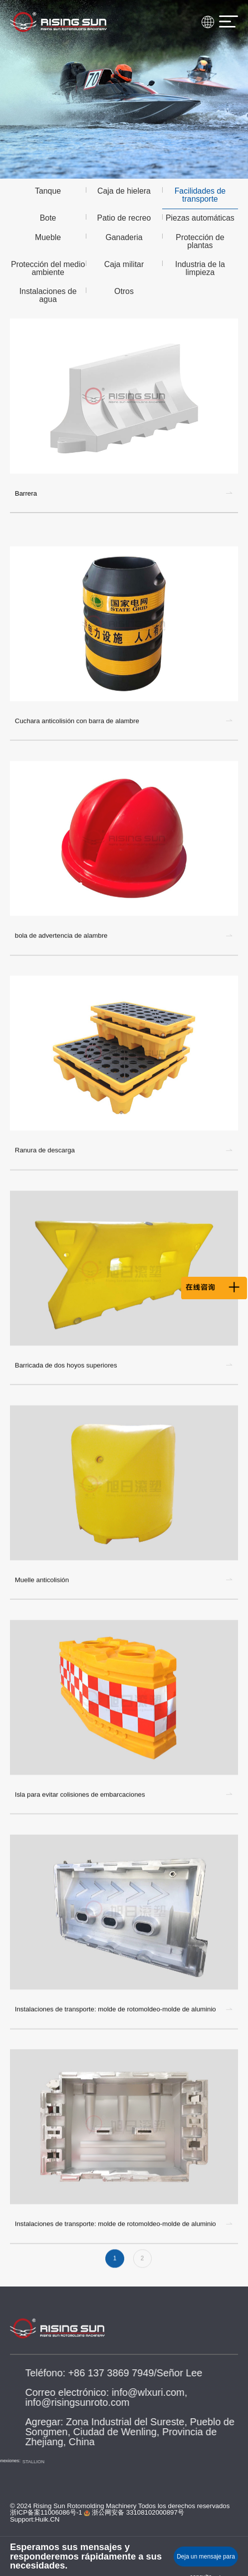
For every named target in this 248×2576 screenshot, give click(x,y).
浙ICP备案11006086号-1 (46, 2512)
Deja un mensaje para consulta (206, 2560)
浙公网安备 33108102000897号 (134, 2512)
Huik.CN (47, 2519)
